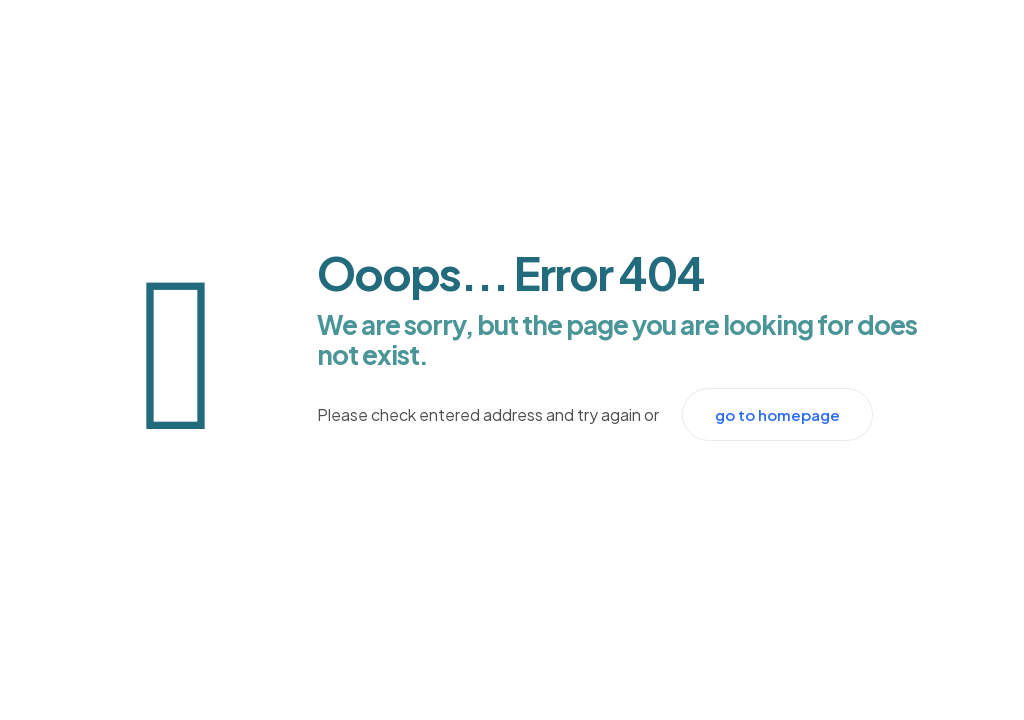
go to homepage (777, 414)
